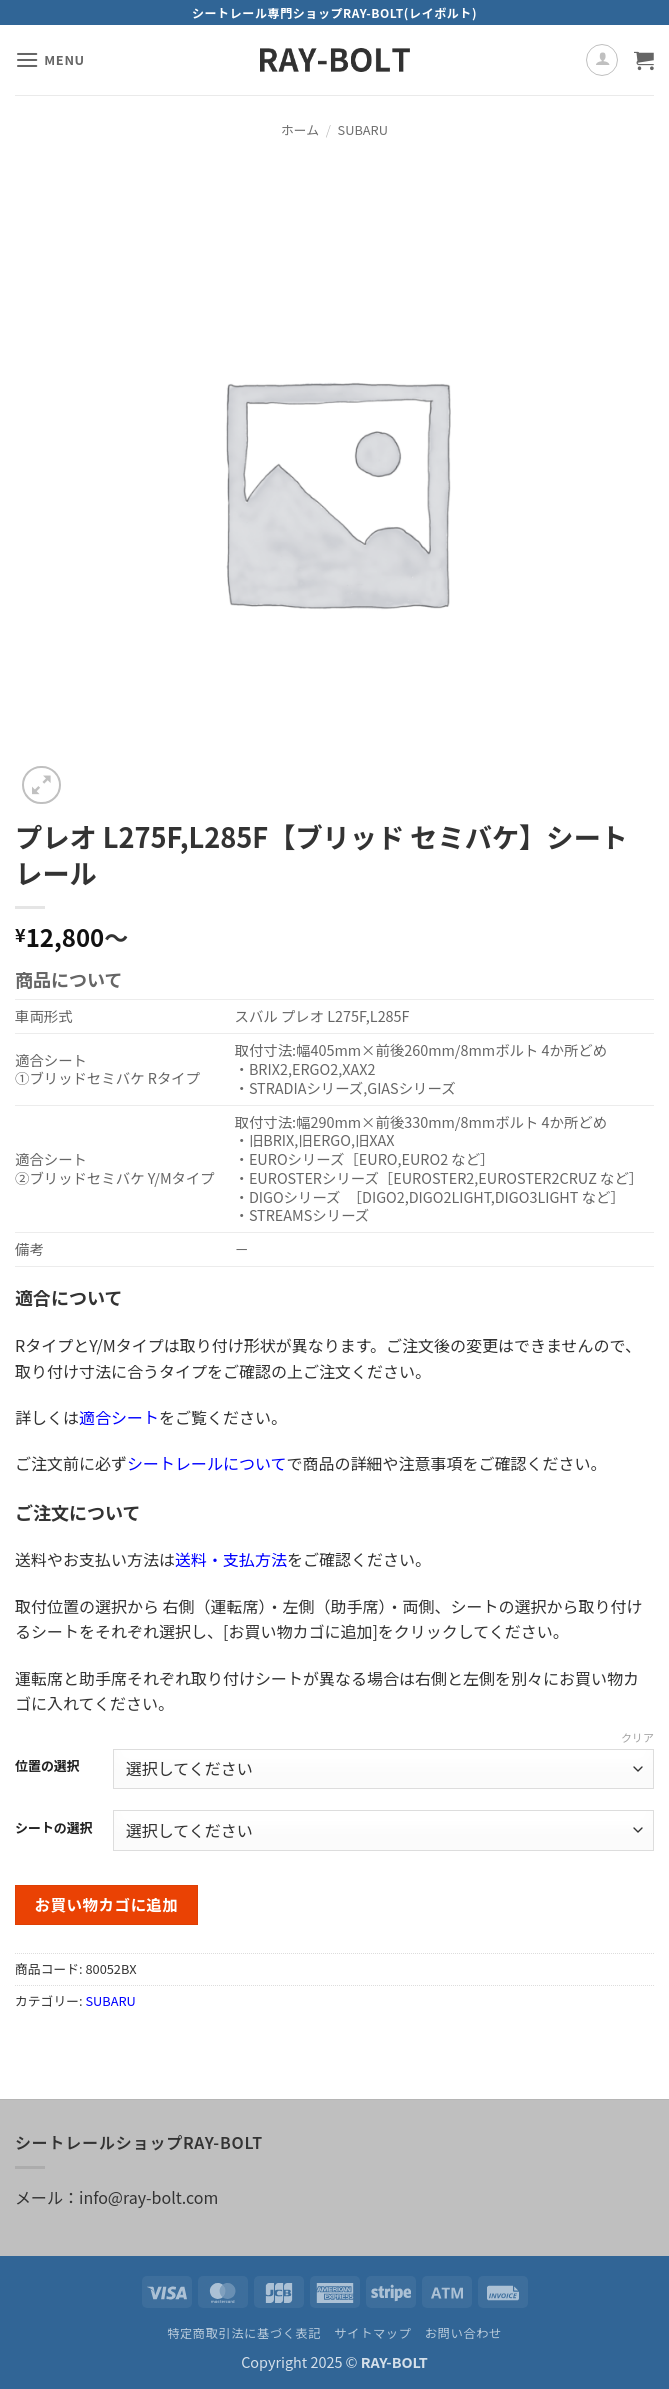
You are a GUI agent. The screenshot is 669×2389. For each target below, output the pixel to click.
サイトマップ (372, 2333)
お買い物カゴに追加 (107, 1904)
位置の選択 (47, 1766)
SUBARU (363, 129)
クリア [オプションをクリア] (637, 1737)
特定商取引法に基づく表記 (244, 2333)
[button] (50, 59)
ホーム (300, 129)
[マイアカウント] (602, 60)
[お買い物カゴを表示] (644, 60)
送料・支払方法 (231, 1559)
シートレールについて (207, 1463)
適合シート (119, 1417)
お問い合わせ (463, 2333)
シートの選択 (54, 1828)
